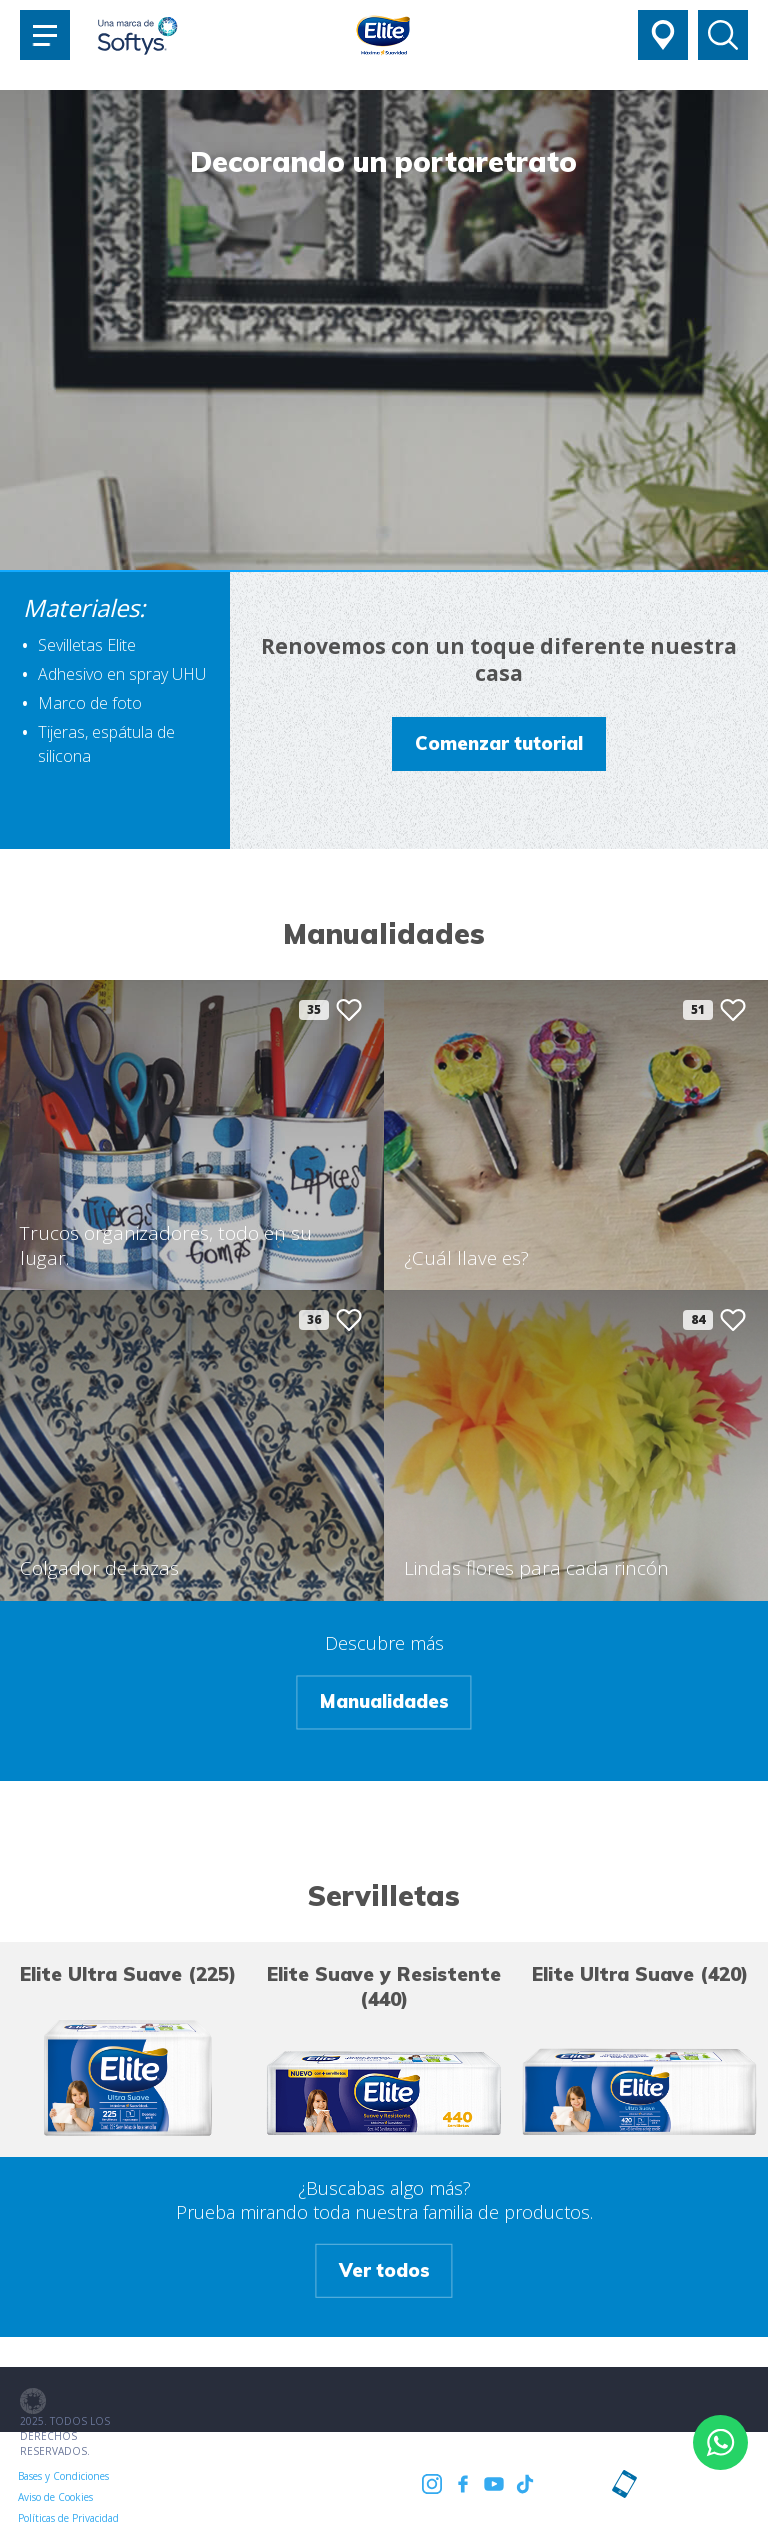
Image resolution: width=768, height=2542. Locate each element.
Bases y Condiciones (63, 2476)
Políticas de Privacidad (266, 2476)
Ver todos (384, 2270)
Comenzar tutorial (499, 743)
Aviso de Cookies (162, 2476)
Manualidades (384, 1702)
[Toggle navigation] (45, 35)
